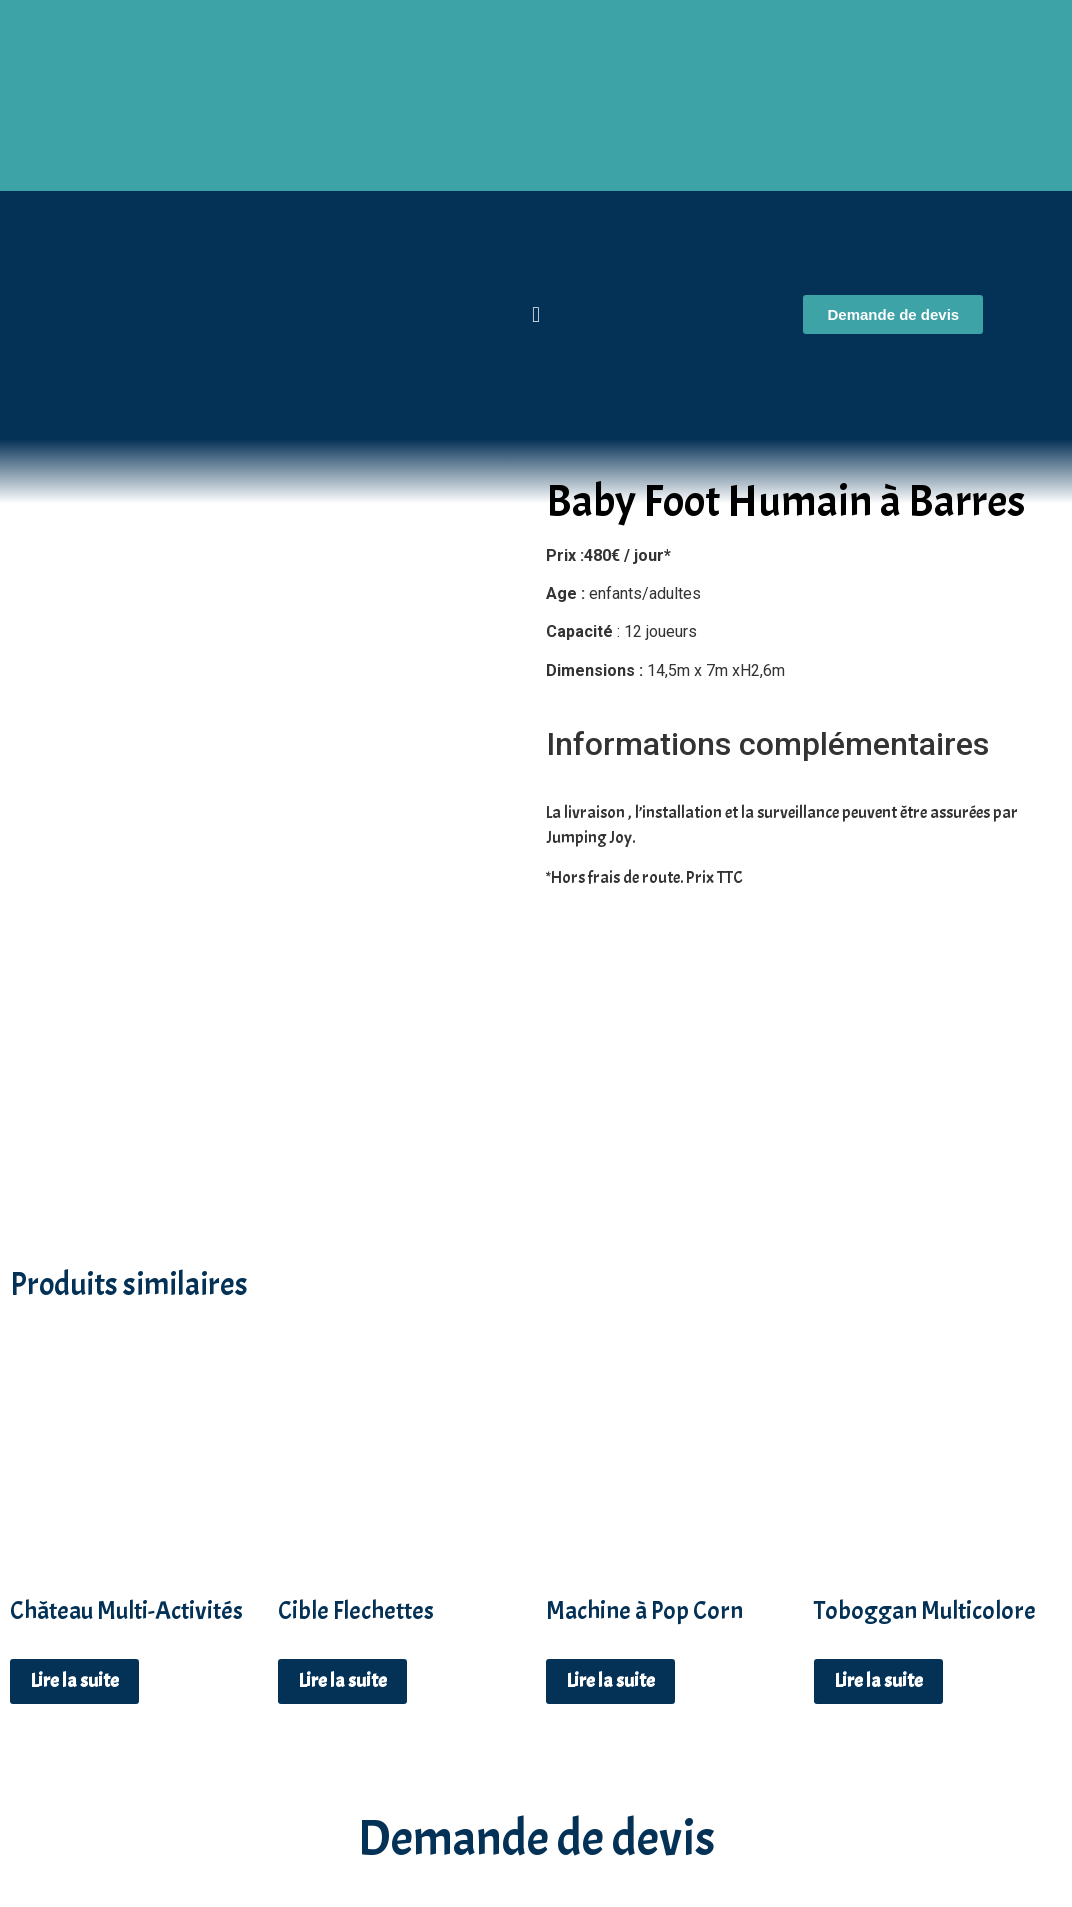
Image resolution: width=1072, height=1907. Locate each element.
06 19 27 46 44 (536, 1821)
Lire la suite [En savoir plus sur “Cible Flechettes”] (342, 1469)
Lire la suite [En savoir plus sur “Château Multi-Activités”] (74, 1469)
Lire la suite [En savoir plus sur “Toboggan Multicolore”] (878, 1469)
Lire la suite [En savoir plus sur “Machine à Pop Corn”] (610, 1469)
